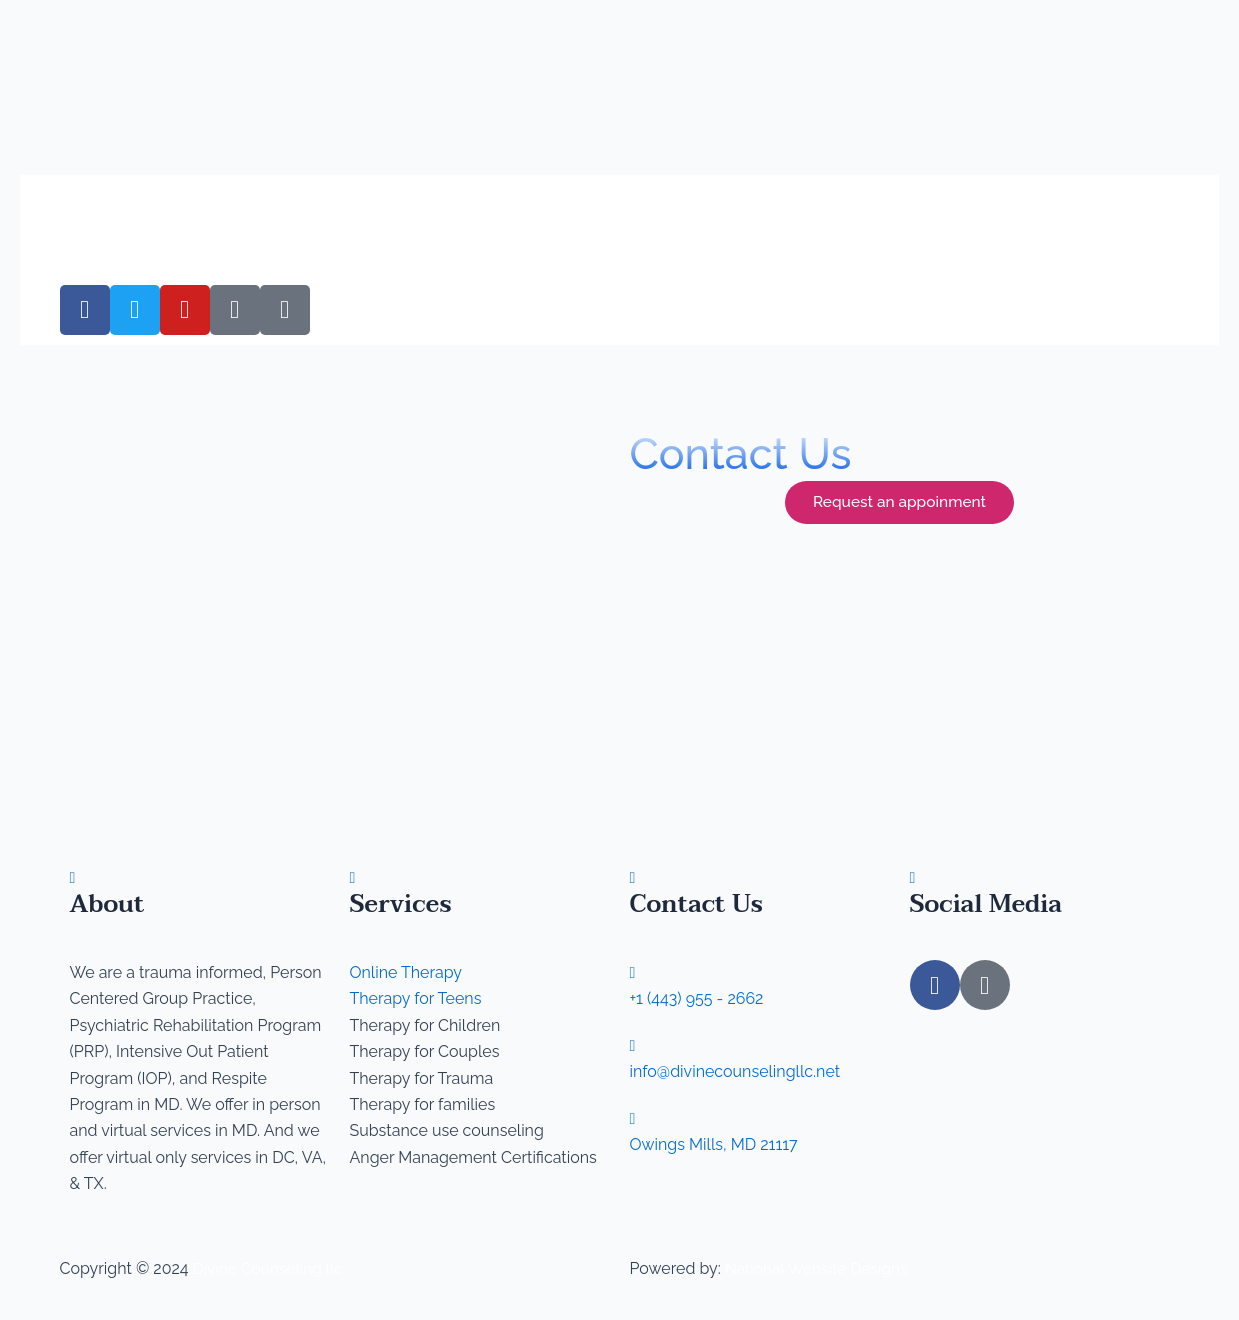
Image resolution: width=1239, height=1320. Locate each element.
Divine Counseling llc (270, 1268)
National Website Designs (819, 1268)
